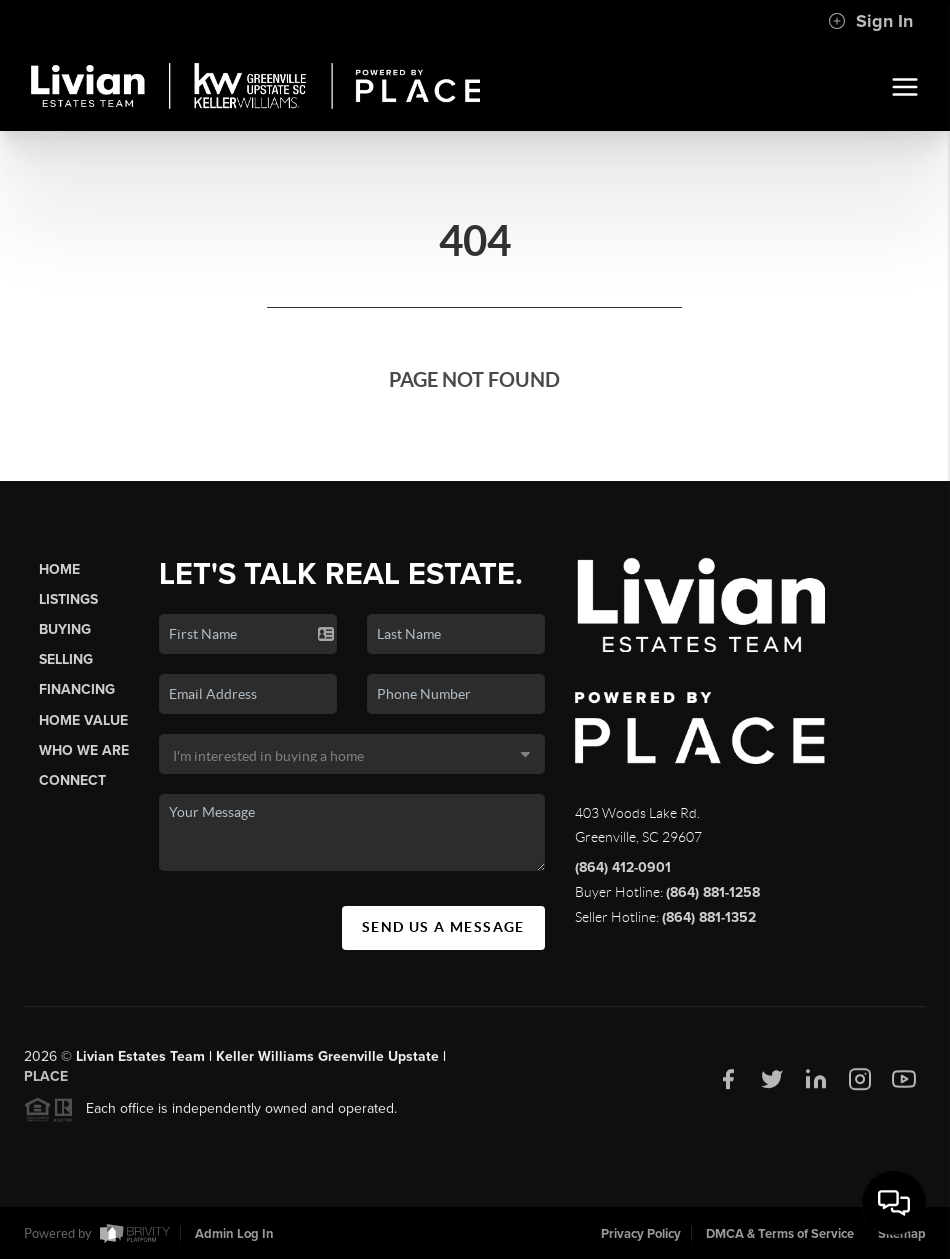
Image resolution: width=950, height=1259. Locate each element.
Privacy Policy (641, 1234)
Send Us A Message (443, 927)
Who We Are (84, 750)
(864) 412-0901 (623, 867)
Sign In (870, 21)
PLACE (46, 1083)
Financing (77, 689)
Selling (66, 659)
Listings (68, 599)
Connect (72, 780)
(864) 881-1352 (709, 917)
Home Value (83, 720)
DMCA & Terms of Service (780, 1234)
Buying (65, 629)
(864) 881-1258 (713, 892)
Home (59, 569)
